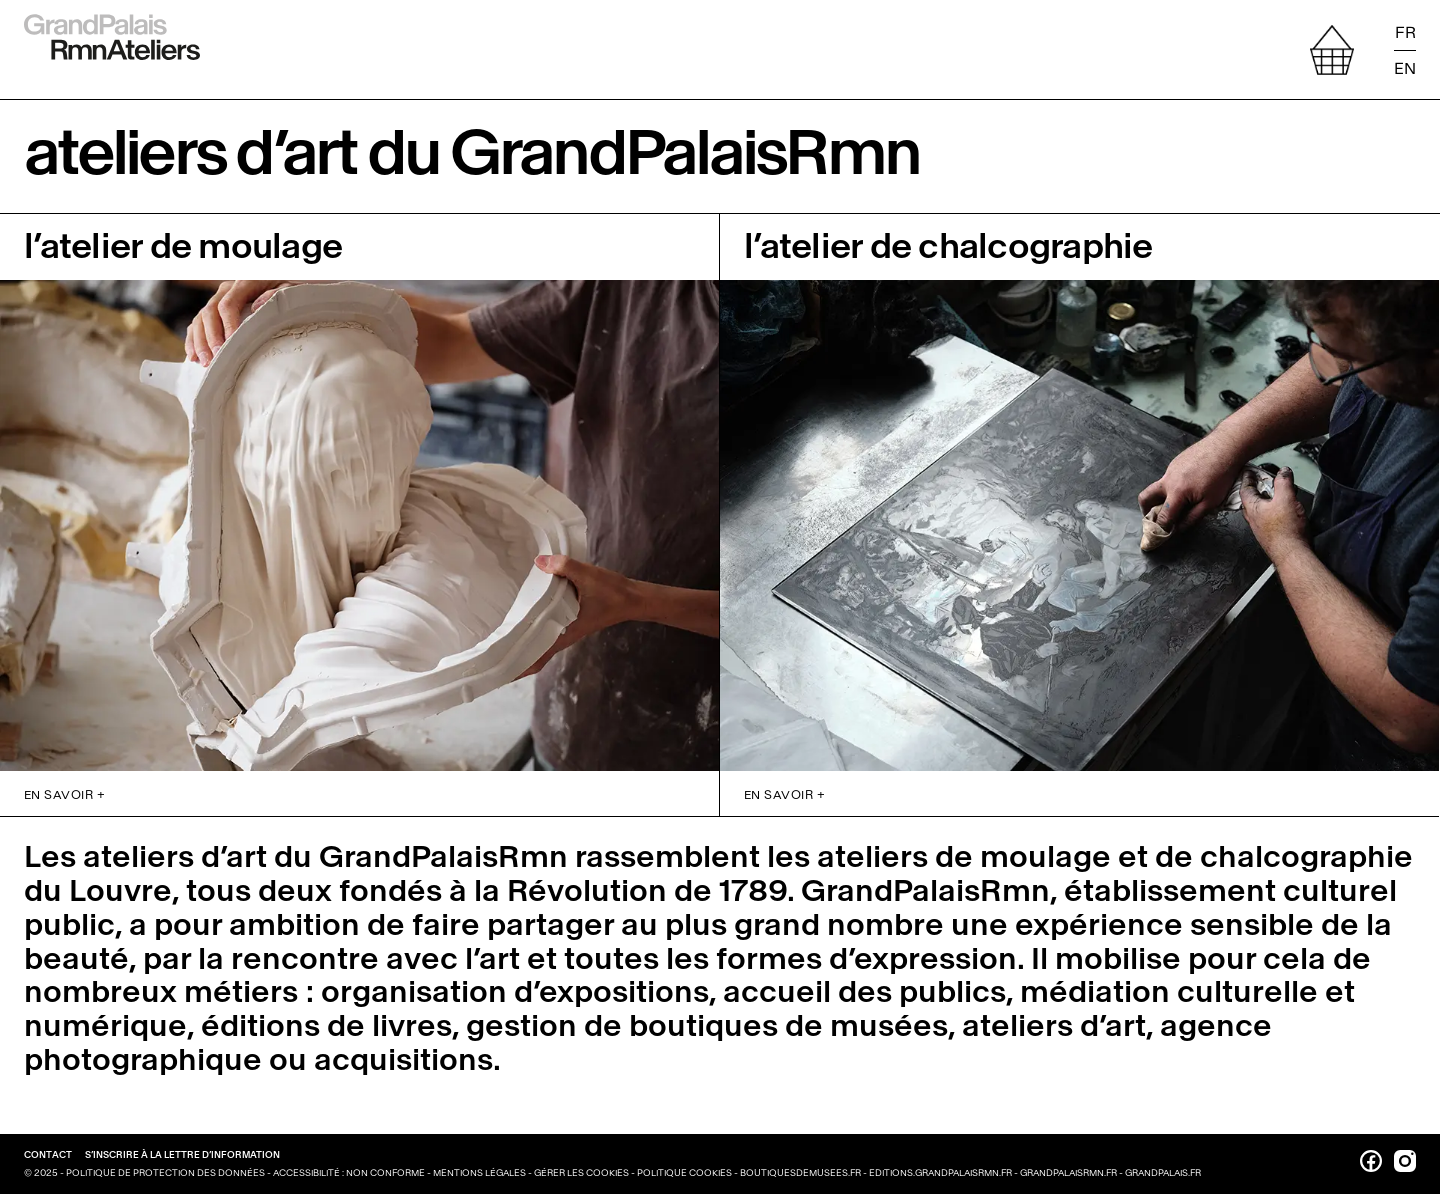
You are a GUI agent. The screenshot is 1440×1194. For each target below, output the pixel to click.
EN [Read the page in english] (1405, 67)
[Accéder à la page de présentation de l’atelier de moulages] (359, 493)
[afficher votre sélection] (1332, 50)
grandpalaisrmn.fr (1068, 1173)
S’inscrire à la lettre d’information (182, 1155)
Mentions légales (480, 1173)
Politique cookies (685, 1173)
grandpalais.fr (1163, 1173)
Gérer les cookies (582, 1173)
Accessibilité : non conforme (350, 1173)
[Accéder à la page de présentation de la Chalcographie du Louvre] (1079, 493)
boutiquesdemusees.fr (800, 1173)
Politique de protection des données (166, 1173)
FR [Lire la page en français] (1405, 33)
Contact (49, 1155)
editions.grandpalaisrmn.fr (940, 1173)
